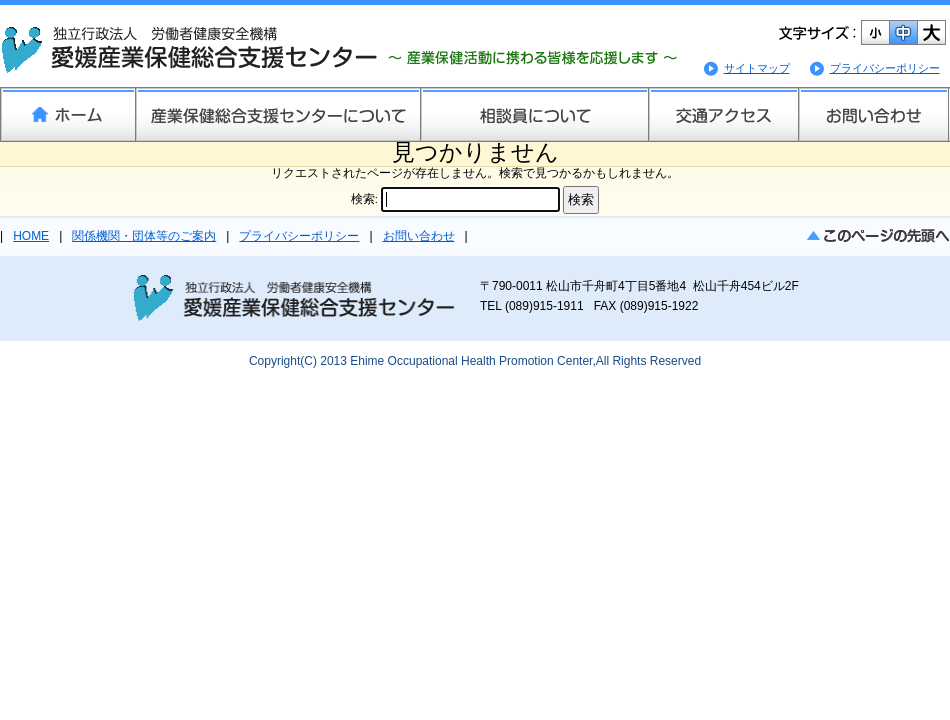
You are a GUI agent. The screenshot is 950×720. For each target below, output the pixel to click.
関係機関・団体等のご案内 (144, 236)
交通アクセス (723, 114)
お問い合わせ (873, 114)
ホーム (67, 114)
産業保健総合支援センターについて (277, 114)
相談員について (534, 114)
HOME (31, 236)
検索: (364, 199)
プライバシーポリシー (885, 68)
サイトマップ (757, 68)
